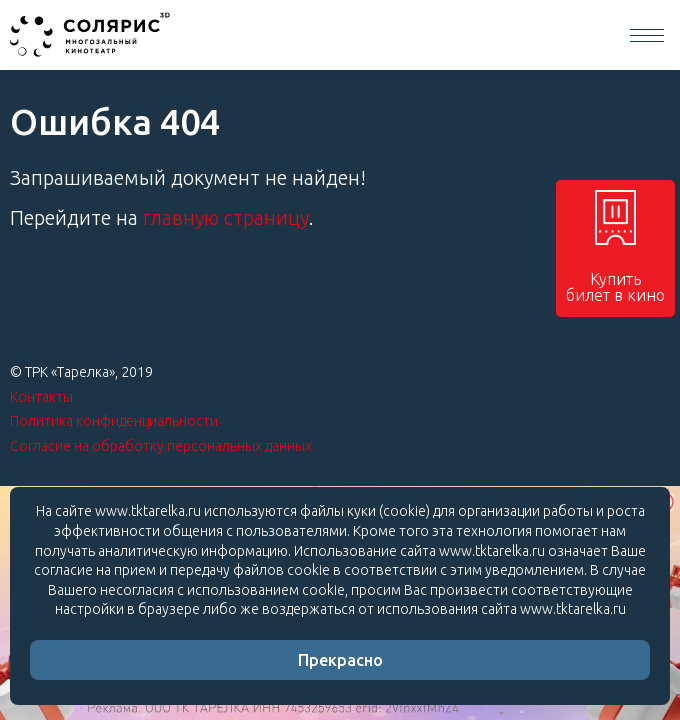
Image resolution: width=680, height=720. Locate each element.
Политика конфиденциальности (114, 421)
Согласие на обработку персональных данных (161, 446)
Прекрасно (340, 660)
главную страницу (226, 217)
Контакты (41, 397)
